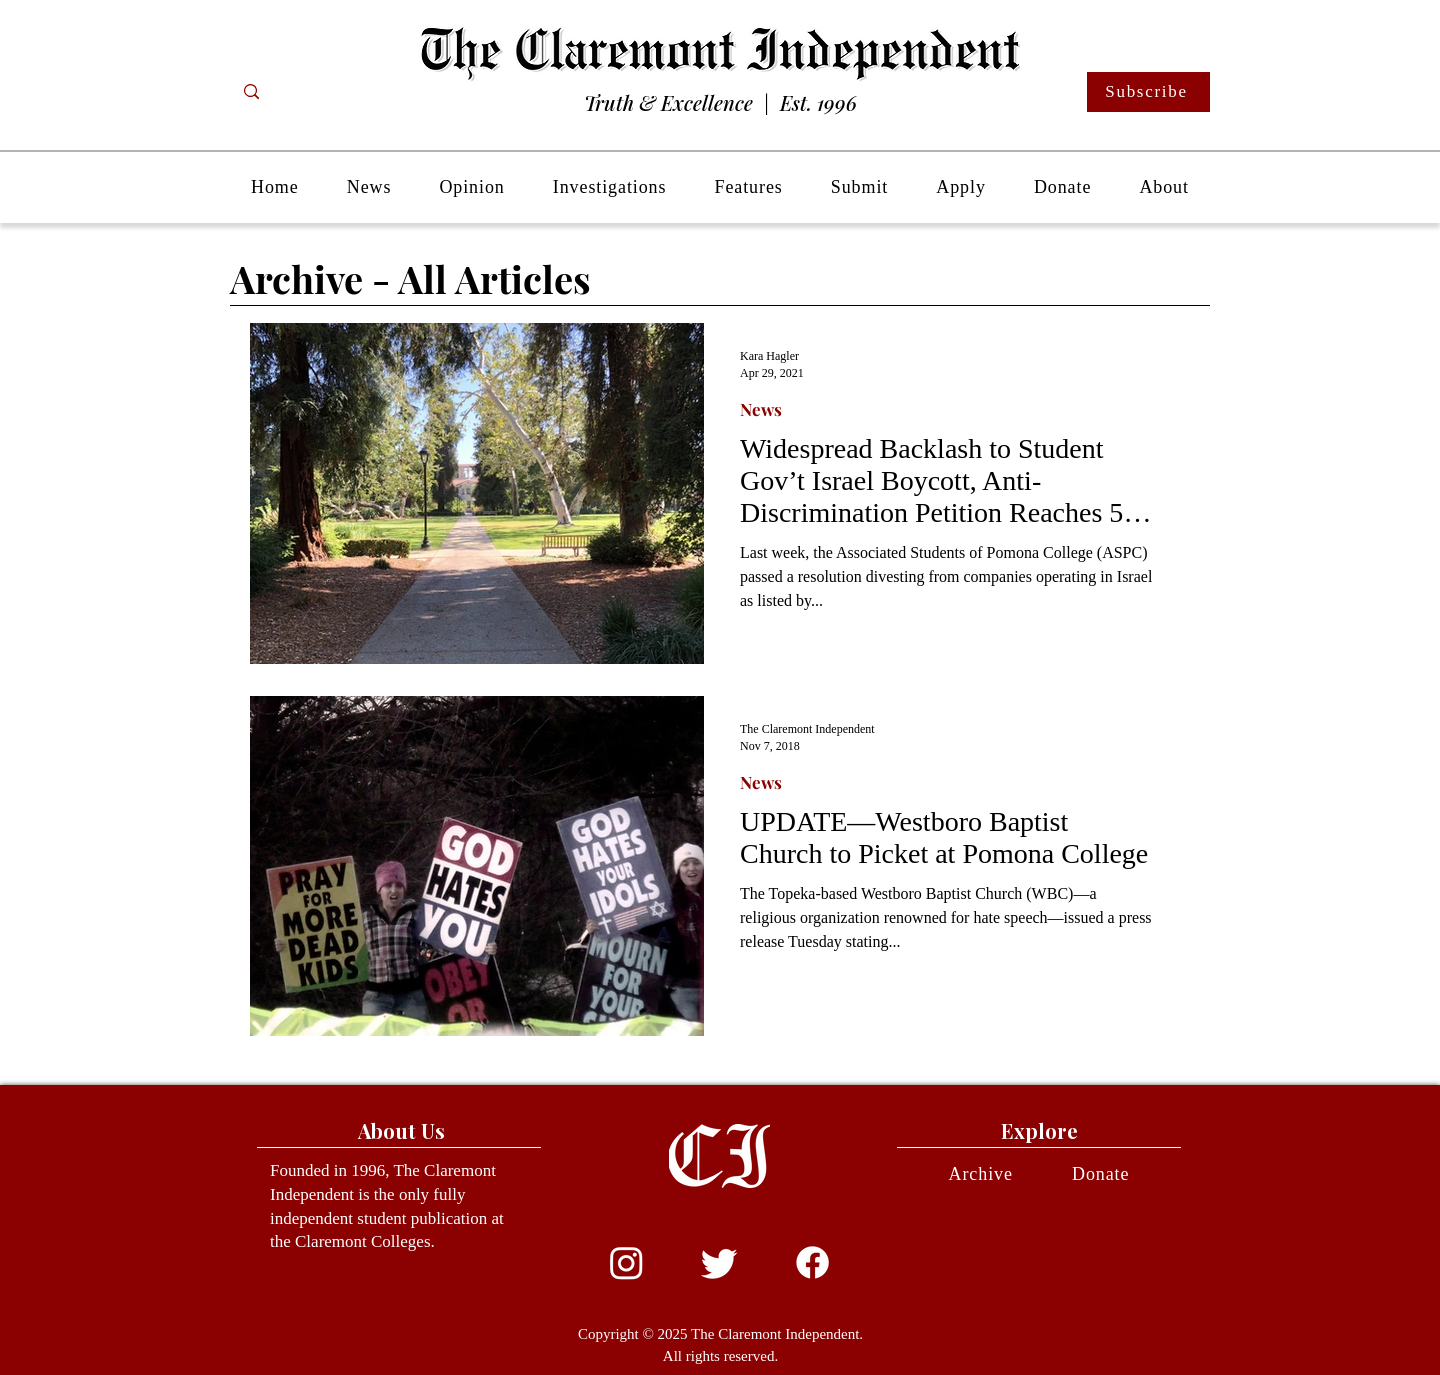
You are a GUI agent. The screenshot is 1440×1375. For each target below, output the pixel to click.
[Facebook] (812, 1262)
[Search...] (331, 92)
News (761, 409)
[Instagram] (626, 1262)
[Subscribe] (1148, 92)
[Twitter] (719, 1262)
